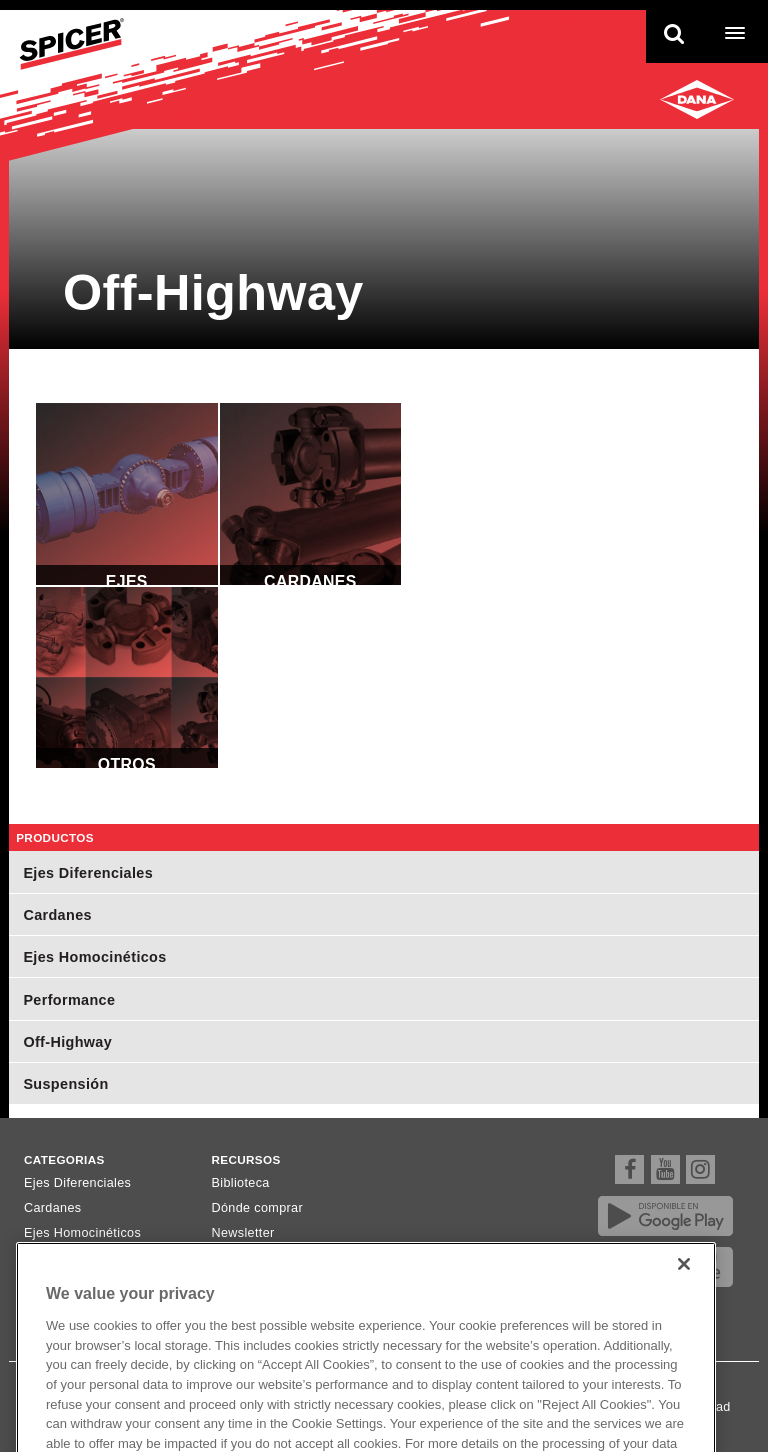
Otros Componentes (127, 678)
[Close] (684, 1280)
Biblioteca (241, 1183)
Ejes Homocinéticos (94, 957)
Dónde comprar (257, 1208)
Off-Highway (67, 1042)
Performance (69, 1000)
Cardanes (311, 494)
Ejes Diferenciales (127, 494)
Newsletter (243, 1233)
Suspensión (65, 1084)
